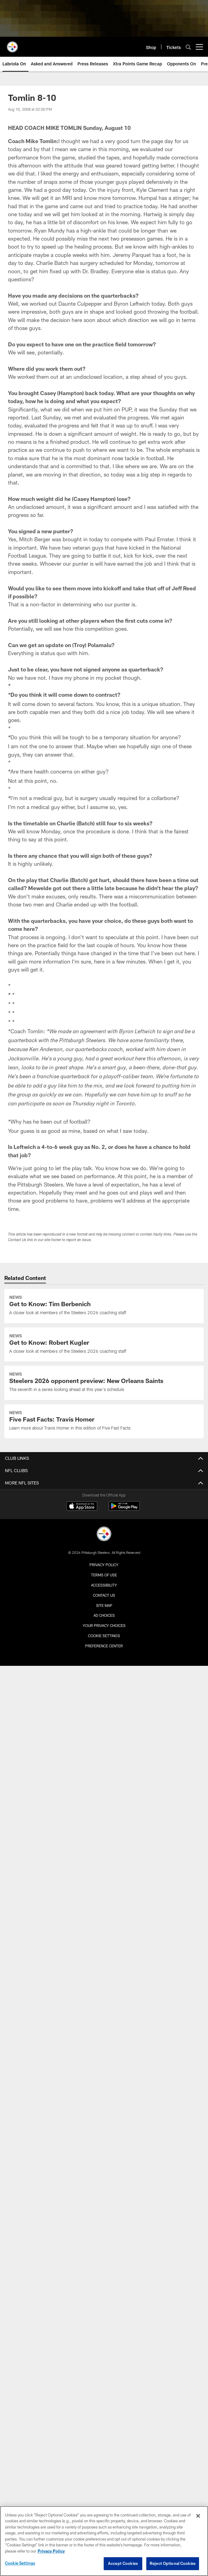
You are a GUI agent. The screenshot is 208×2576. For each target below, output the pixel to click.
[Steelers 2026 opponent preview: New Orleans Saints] (103, 1383)
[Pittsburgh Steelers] (104, 1534)
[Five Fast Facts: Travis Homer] (103, 1421)
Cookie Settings (104, 1635)
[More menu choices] (199, 46)
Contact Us (104, 1595)
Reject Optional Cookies (173, 2563)
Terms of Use (104, 1575)
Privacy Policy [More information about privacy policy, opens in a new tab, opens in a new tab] (51, 2551)
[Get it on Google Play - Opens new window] (124, 1509)
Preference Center (104, 1646)
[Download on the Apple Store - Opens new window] (82, 1506)
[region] (104, 2541)
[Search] (188, 47)
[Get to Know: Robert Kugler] (103, 1344)
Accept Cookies (123, 2563)
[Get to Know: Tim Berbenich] (103, 1306)
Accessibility (104, 1585)
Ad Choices (104, 1615)
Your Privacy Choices (104, 1625)
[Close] (198, 2516)
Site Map (104, 1605)
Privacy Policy (104, 1565)
